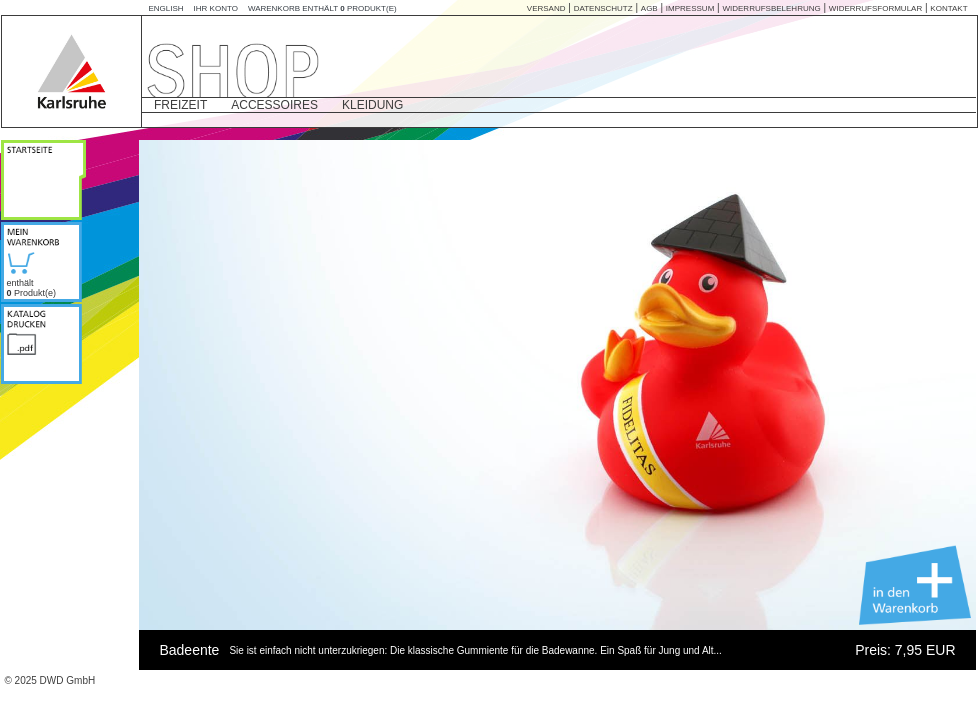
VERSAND (546, 8)
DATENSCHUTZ (603, 8)
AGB (649, 8)
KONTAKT (948, 8)
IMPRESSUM (690, 8)
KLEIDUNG (372, 105)
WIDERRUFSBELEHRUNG (771, 8)
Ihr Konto (216, 8)
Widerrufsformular (875, 8)
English (165, 8)
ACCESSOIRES (274, 105)
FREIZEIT (180, 105)
